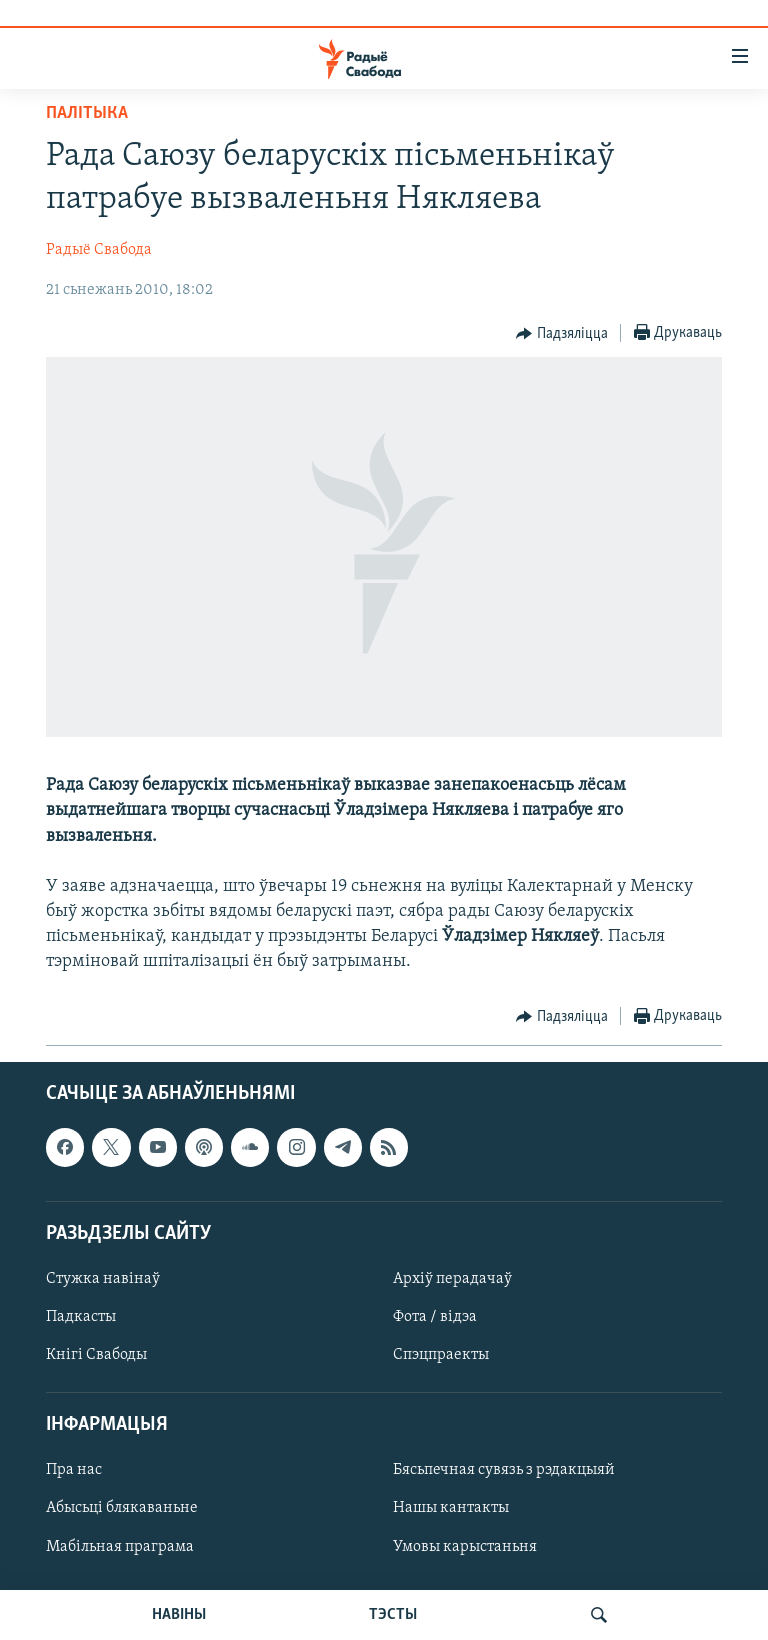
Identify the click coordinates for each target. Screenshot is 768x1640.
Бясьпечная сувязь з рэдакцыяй (504, 1470)
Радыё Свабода (99, 250)
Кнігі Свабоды (96, 1355)
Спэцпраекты (441, 1355)
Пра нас (74, 1470)
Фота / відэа (435, 1317)
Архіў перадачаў (452, 1279)
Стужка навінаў (103, 1279)
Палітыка (87, 113)
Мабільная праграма (120, 1546)
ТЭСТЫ (393, 1615)
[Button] (562, 334)
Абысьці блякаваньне (122, 1508)
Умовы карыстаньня (465, 1546)
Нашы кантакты (451, 1508)
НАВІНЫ (179, 1615)
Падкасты (81, 1317)
